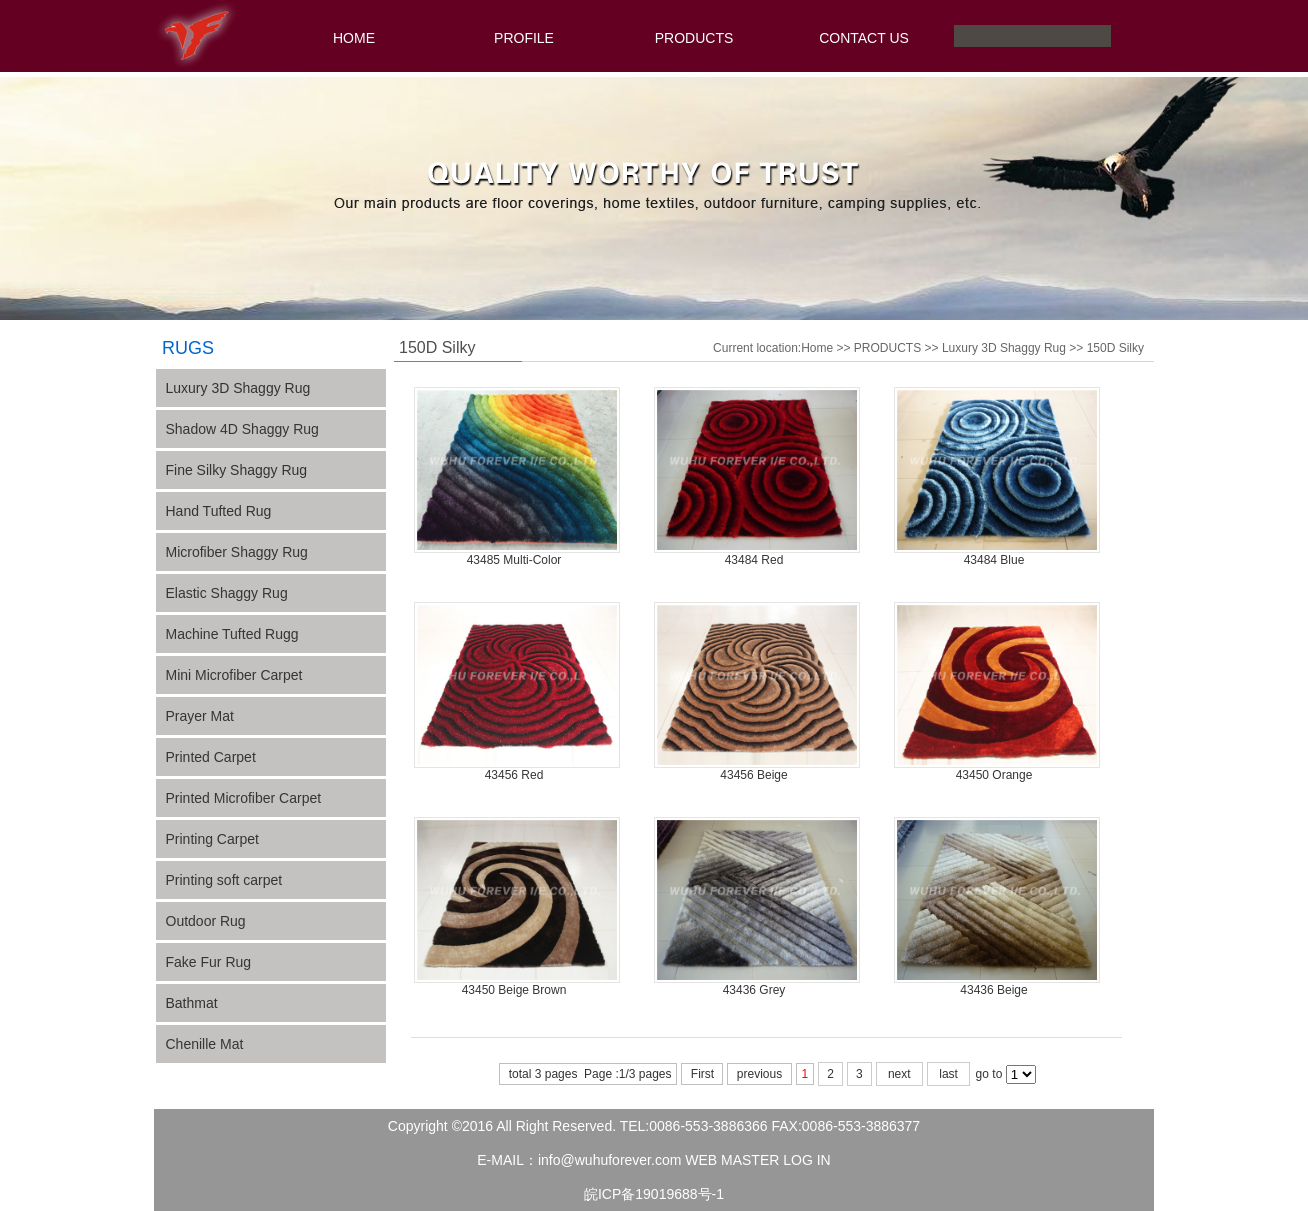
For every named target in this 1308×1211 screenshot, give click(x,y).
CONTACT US (864, 38)
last (948, 1074)
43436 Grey (754, 990)
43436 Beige (993, 990)
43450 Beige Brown (514, 990)
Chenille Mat (205, 1044)
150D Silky (1115, 348)
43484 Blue (994, 560)
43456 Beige (753, 775)
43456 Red (514, 775)
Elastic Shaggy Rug (227, 593)
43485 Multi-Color (514, 560)
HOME (354, 38)
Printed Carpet (211, 757)
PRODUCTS (694, 38)
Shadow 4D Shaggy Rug (242, 429)
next (899, 1074)
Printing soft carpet (224, 880)
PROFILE (524, 38)
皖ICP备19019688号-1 (654, 1194)
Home (817, 348)
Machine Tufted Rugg (232, 634)
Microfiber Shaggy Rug (237, 552)
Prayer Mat (200, 716)
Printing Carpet (212, 839)
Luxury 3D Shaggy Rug (1004, 348)
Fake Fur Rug (209, 962)
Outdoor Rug (206, 921)
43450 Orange (994, 775)
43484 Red (754, 560)
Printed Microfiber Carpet (244, 798)
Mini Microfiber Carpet (234, 675)
